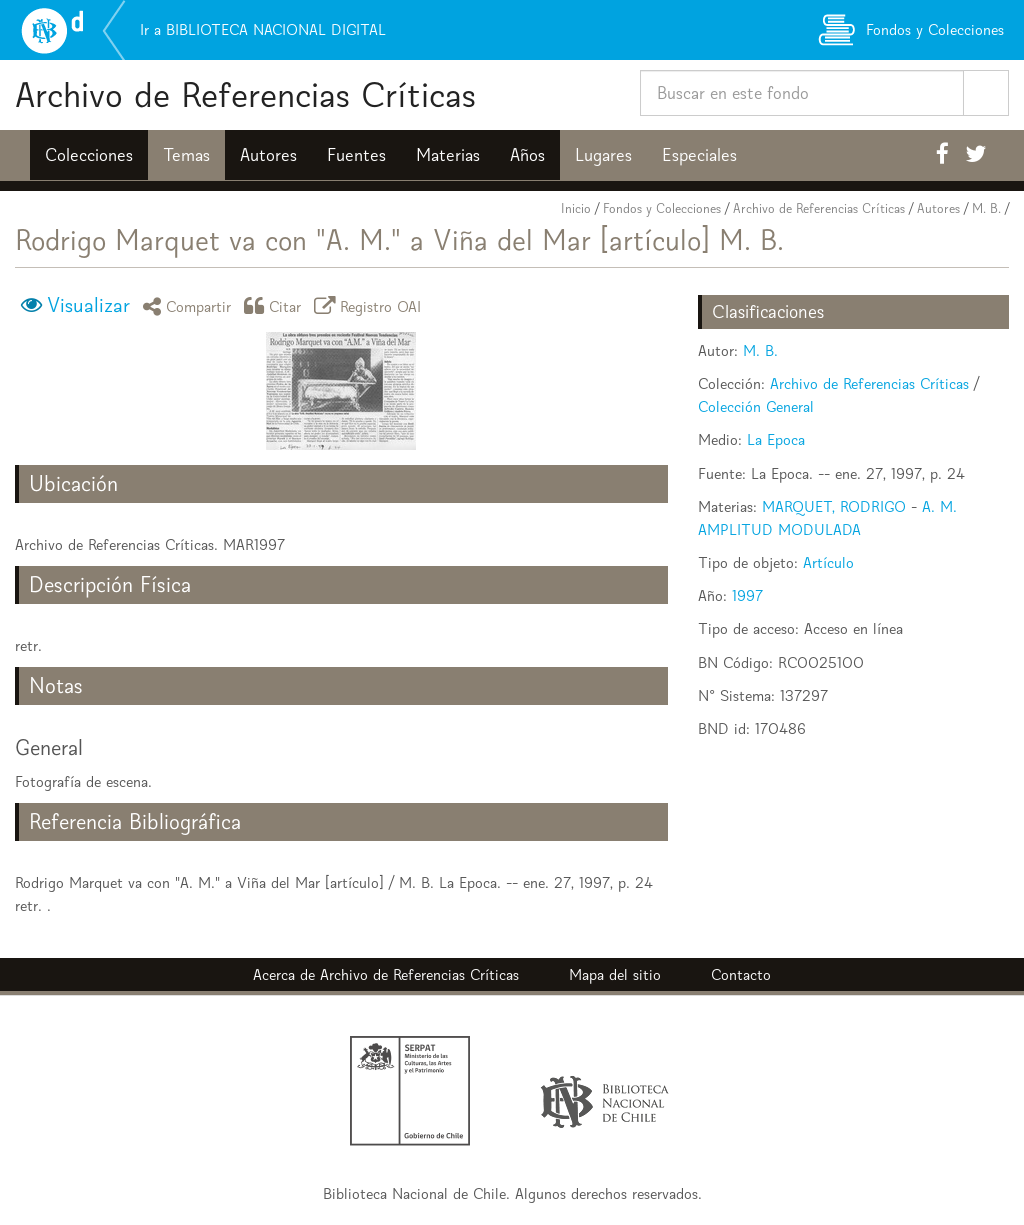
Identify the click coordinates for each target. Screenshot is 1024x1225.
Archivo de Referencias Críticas (245, 94)
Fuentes (356, 155)
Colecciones (89, 155)
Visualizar (88, 305)
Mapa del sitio (615, 974)
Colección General (756, 406)
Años (527, 155)
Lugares (603, 155)
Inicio (576, 208)
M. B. (986, 208)
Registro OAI (371, 305)
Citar (276, 305)
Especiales (699, 155)
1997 (747, 595)
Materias (448, 155)
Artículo (828, 562)
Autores (268, 155)
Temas (186, 155)
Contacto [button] (741, 974)
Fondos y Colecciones (662, 208)
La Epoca (776, 439)
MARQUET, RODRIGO (834, 506)
